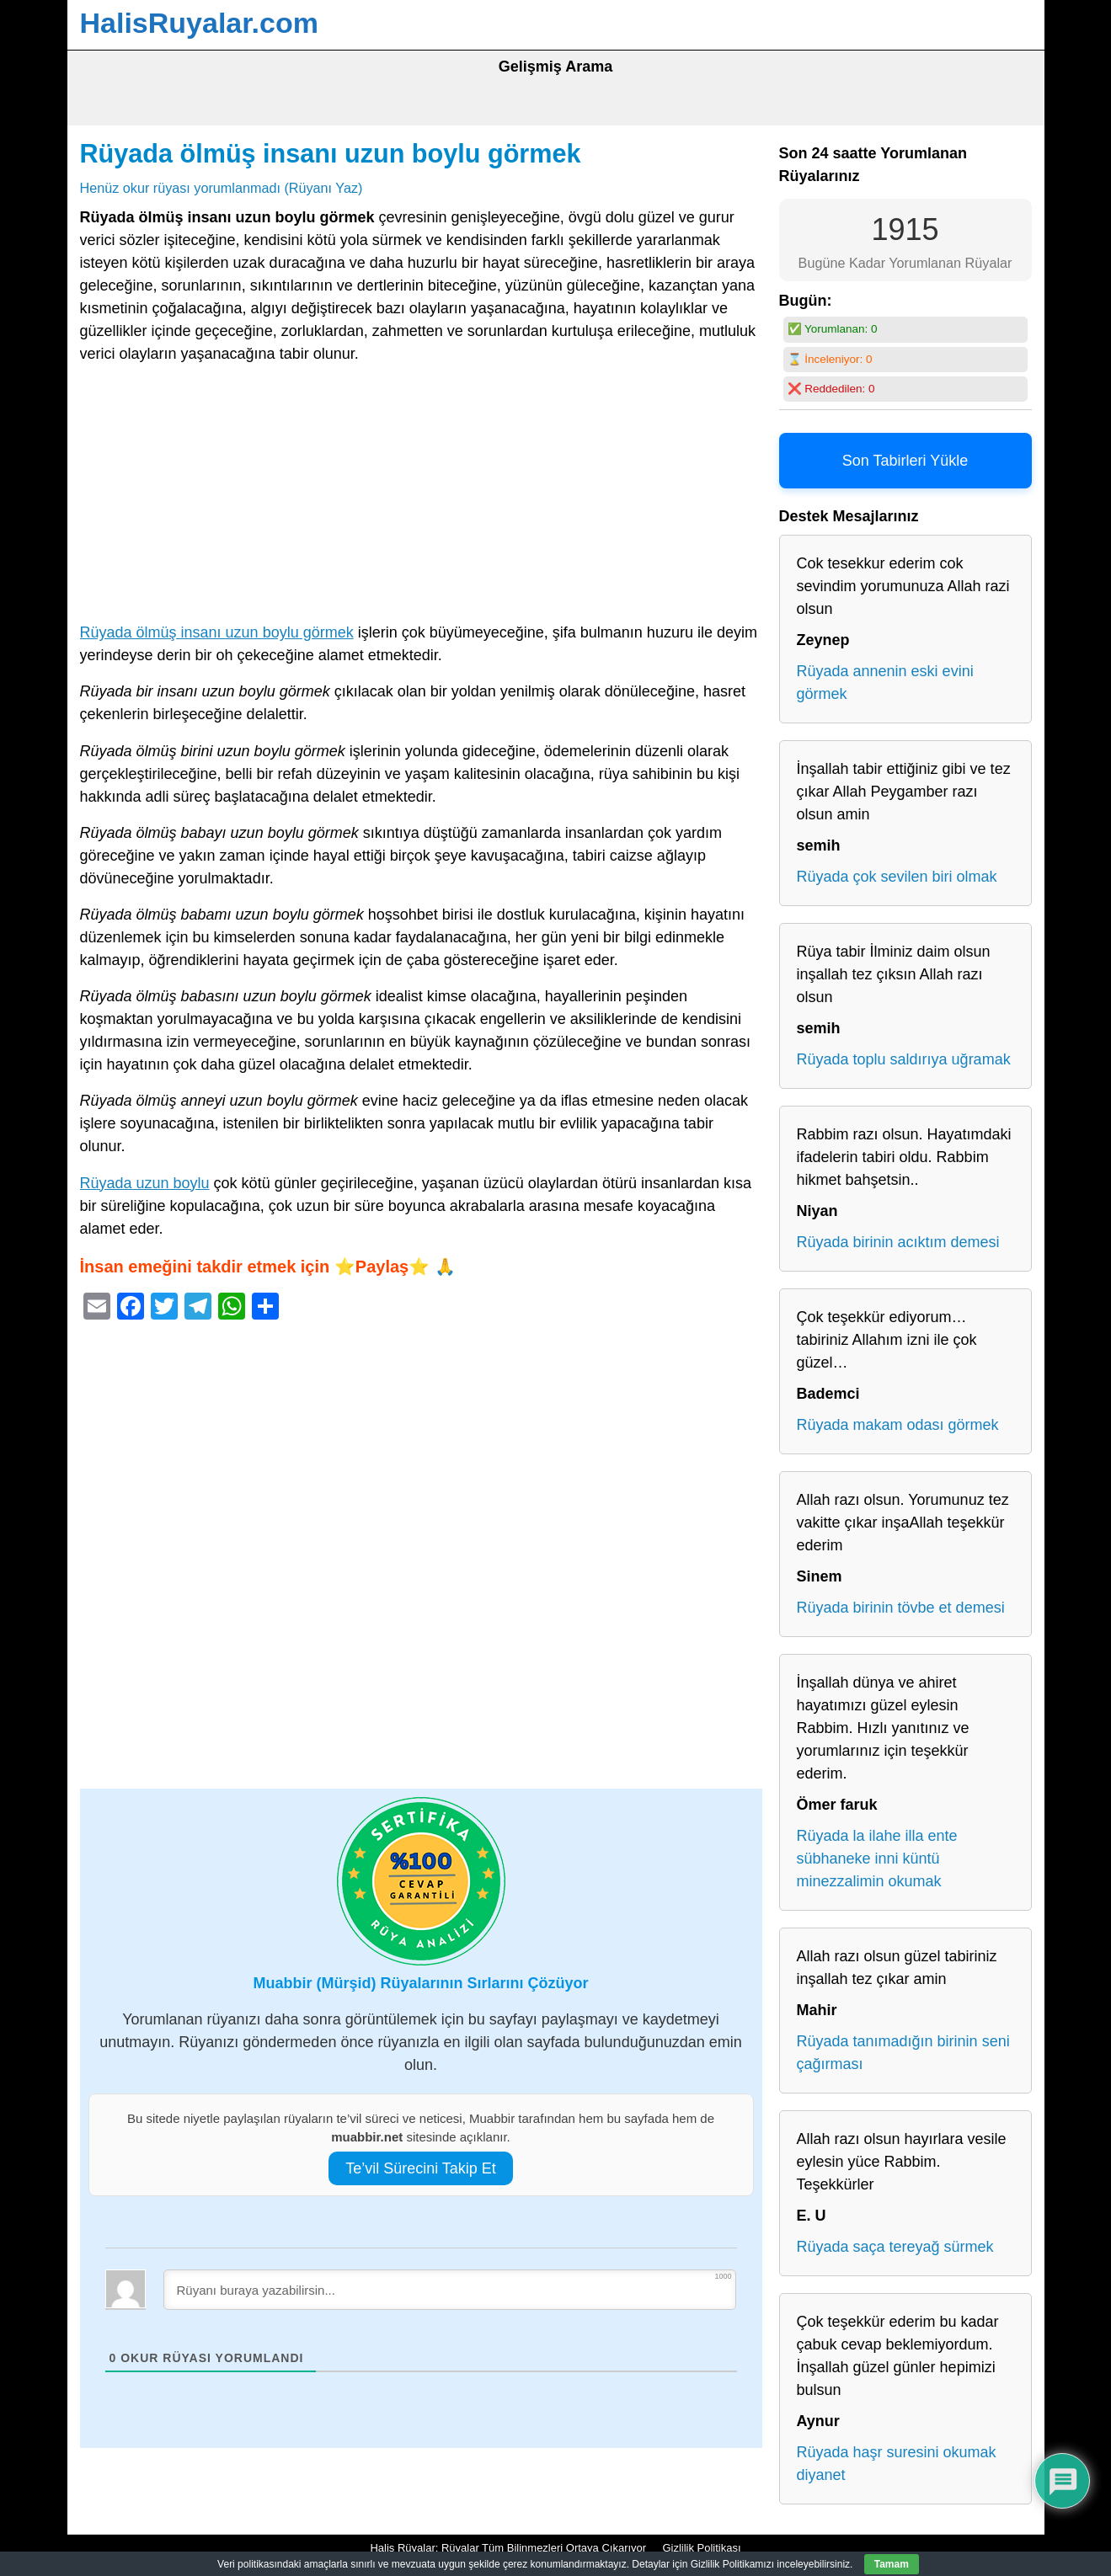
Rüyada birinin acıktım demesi (898, 1242)
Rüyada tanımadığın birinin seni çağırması (903, 2052)
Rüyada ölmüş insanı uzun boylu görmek (330, 153)
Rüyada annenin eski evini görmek (885, 682)
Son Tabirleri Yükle (905, 460)
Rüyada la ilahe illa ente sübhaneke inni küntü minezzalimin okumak (877, 1858)
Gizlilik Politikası (701, 2547)
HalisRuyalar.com (199, 23)
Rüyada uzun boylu (145, 1183)
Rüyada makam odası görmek (898, 1424)
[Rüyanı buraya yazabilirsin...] (449, 2289)
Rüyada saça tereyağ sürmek (895, 2246)
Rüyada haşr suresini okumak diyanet (896, 2463)
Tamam (891, 2564)
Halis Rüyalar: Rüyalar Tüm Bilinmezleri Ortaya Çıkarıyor (508, 2547)
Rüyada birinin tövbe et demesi (901, 1607)
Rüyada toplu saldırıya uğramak (904, 1059)
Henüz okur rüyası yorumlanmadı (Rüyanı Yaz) (221, 187)
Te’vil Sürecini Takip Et (420, 2168)
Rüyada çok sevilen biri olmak (897, 876)
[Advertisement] (421, 497)
